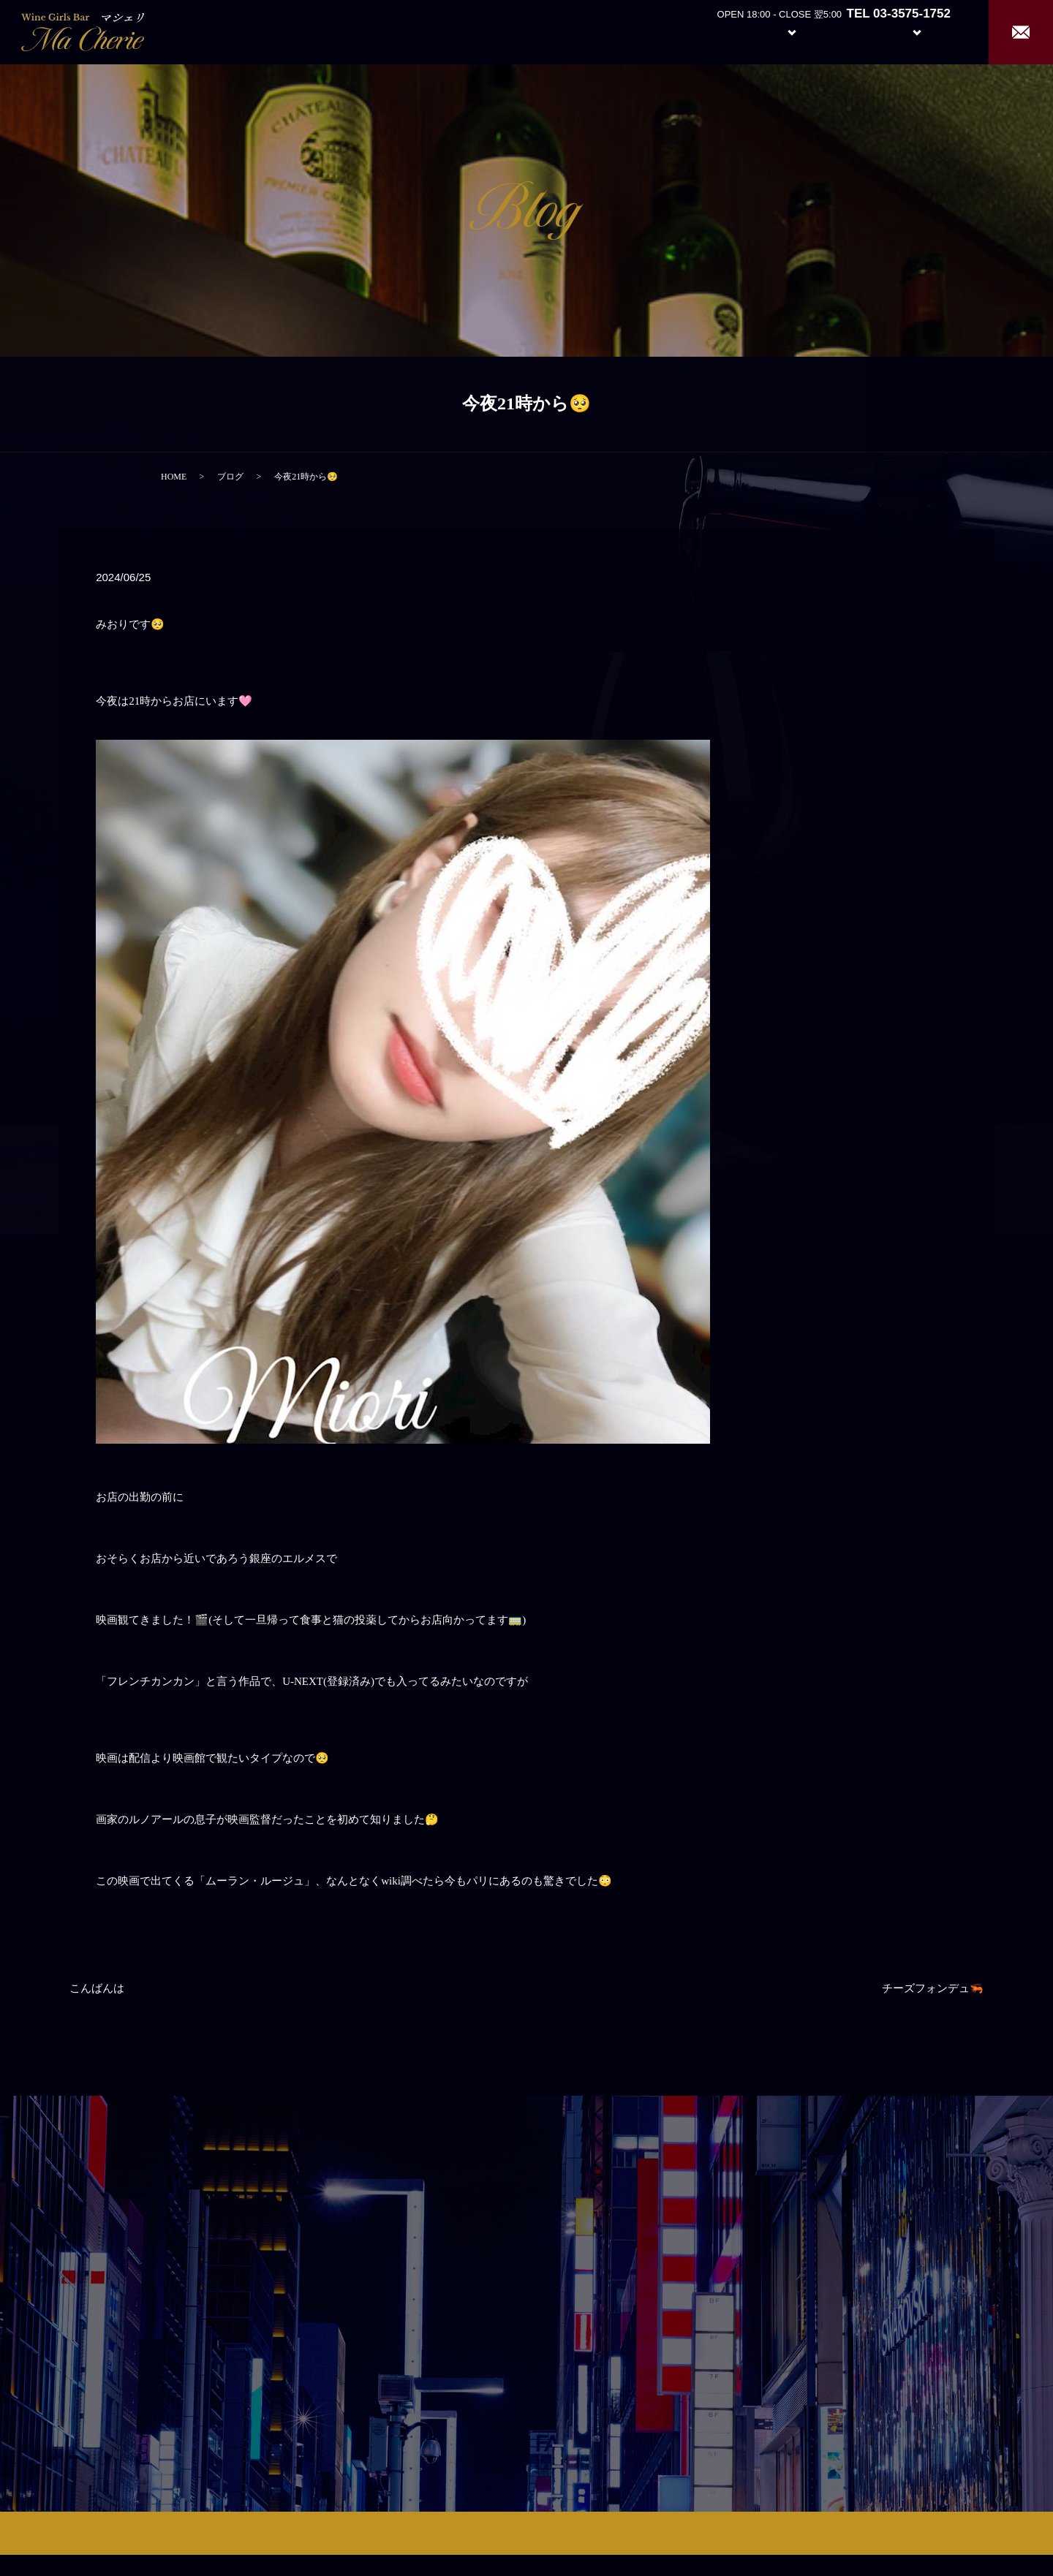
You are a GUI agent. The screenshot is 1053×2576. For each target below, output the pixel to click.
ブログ (230, 476)
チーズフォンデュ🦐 (933, 1988)
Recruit (932, 31)
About (712, 31)
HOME (173, 476)
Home (658, 31)
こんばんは (96, 1988)
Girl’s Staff (850, 31)
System (781, 31)
